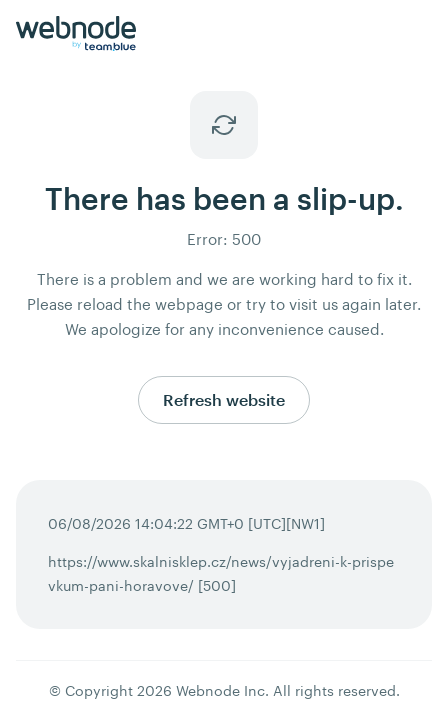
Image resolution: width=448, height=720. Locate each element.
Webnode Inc (220, 690)
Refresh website (224, 399)
